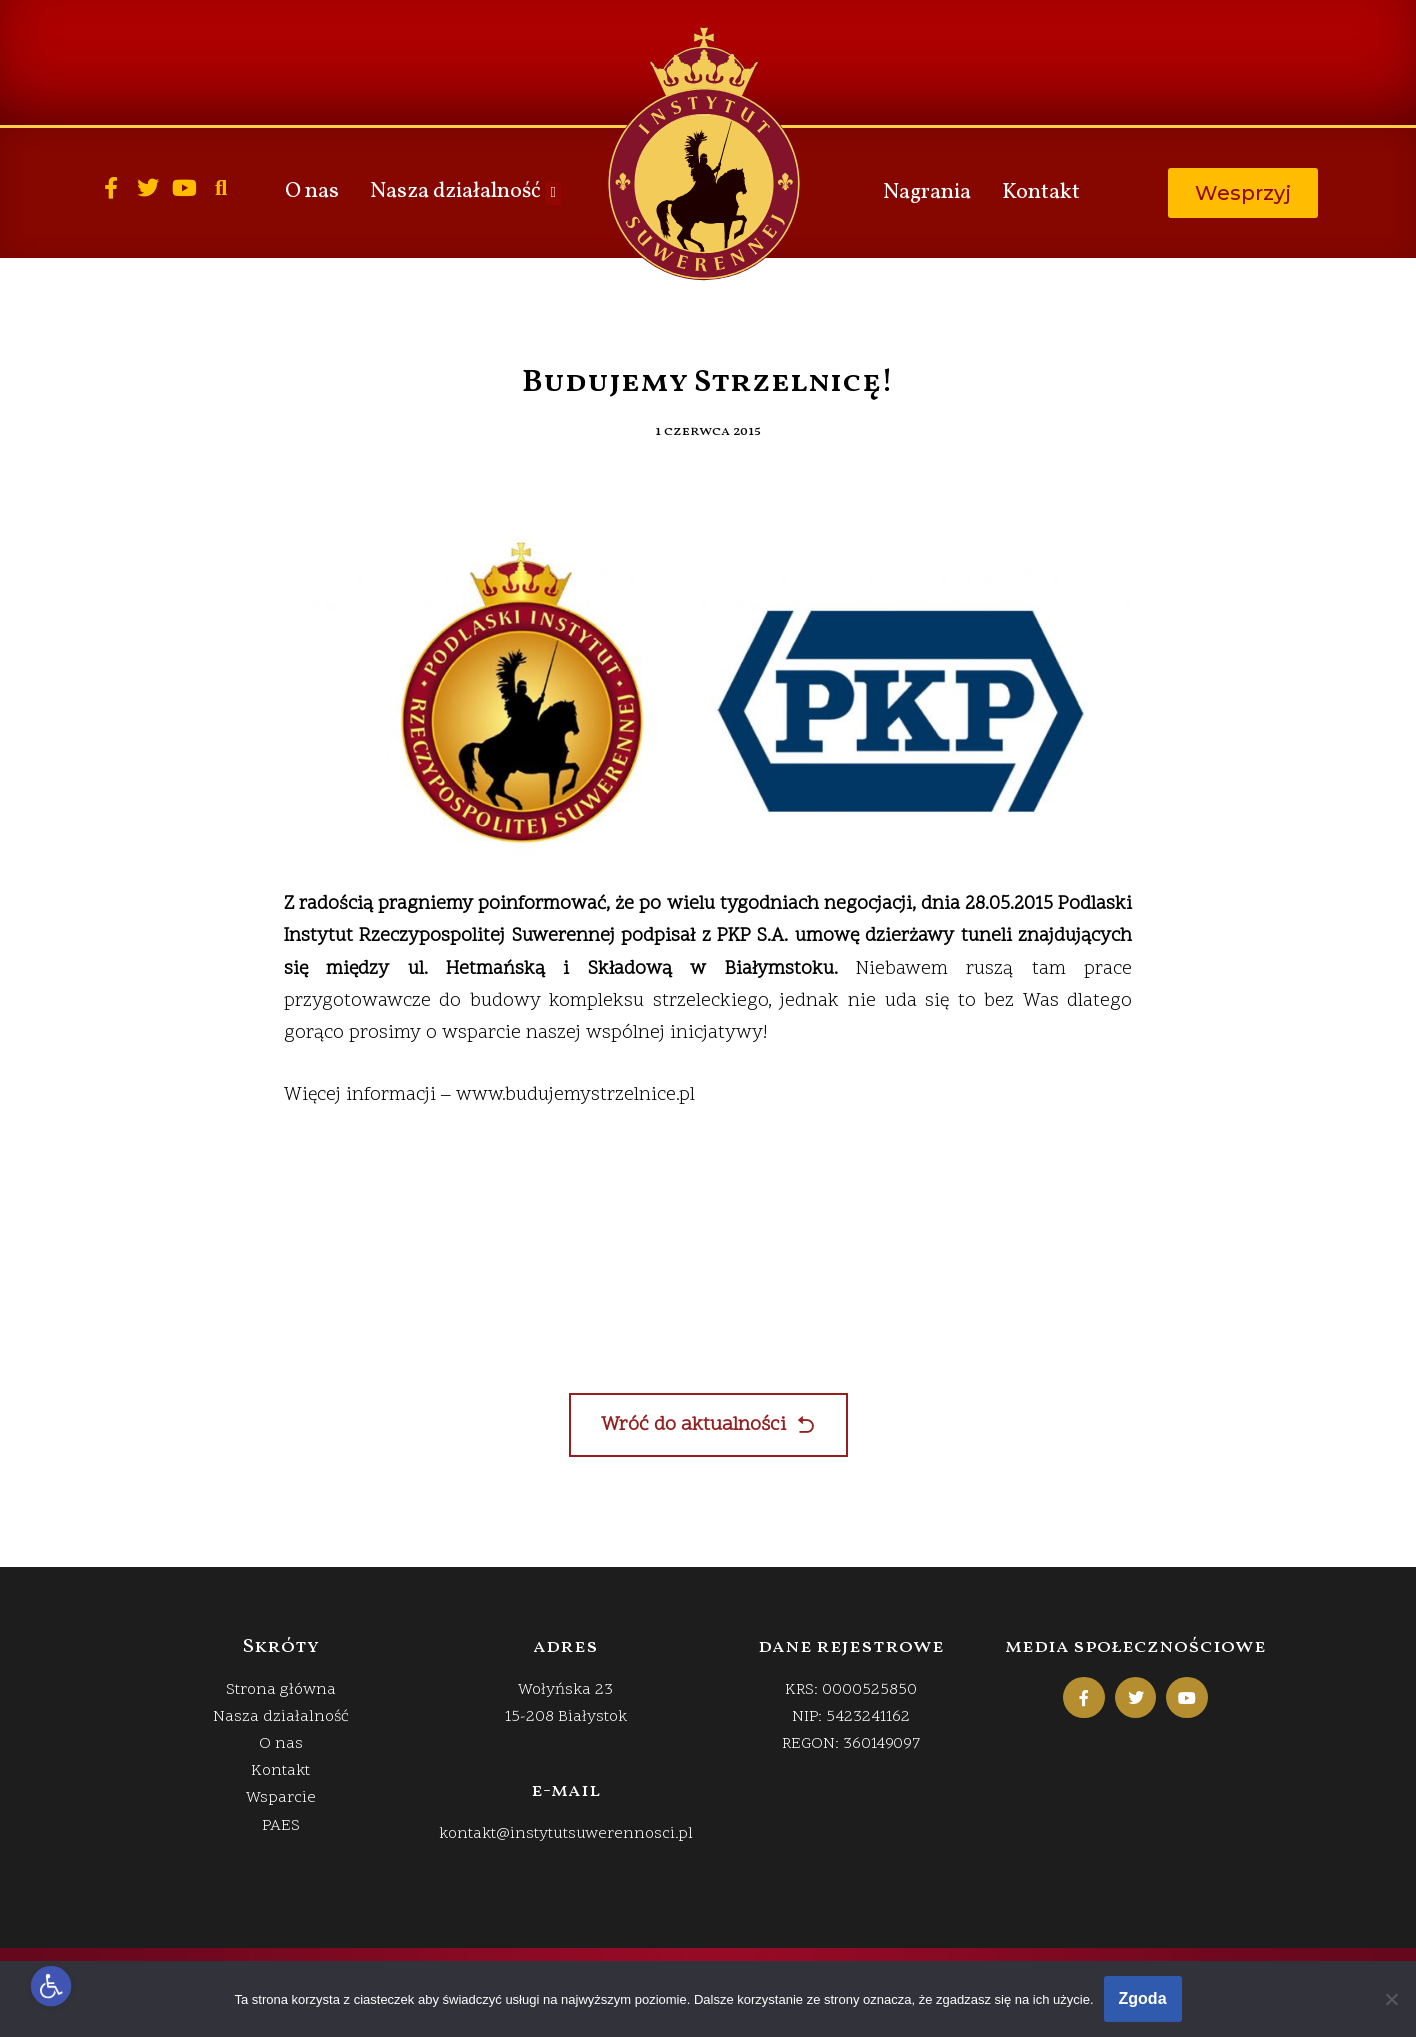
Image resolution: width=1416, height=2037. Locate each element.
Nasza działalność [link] (465, 191)
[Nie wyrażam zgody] (1391, 1999)
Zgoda (1143, 1998)
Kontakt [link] (1041, 192)
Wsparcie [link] (281, 1798)
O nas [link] (312, 191)
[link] (51, 1986)
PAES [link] (281, 1826)
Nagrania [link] (927, 192)
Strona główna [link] (281, 1690)
